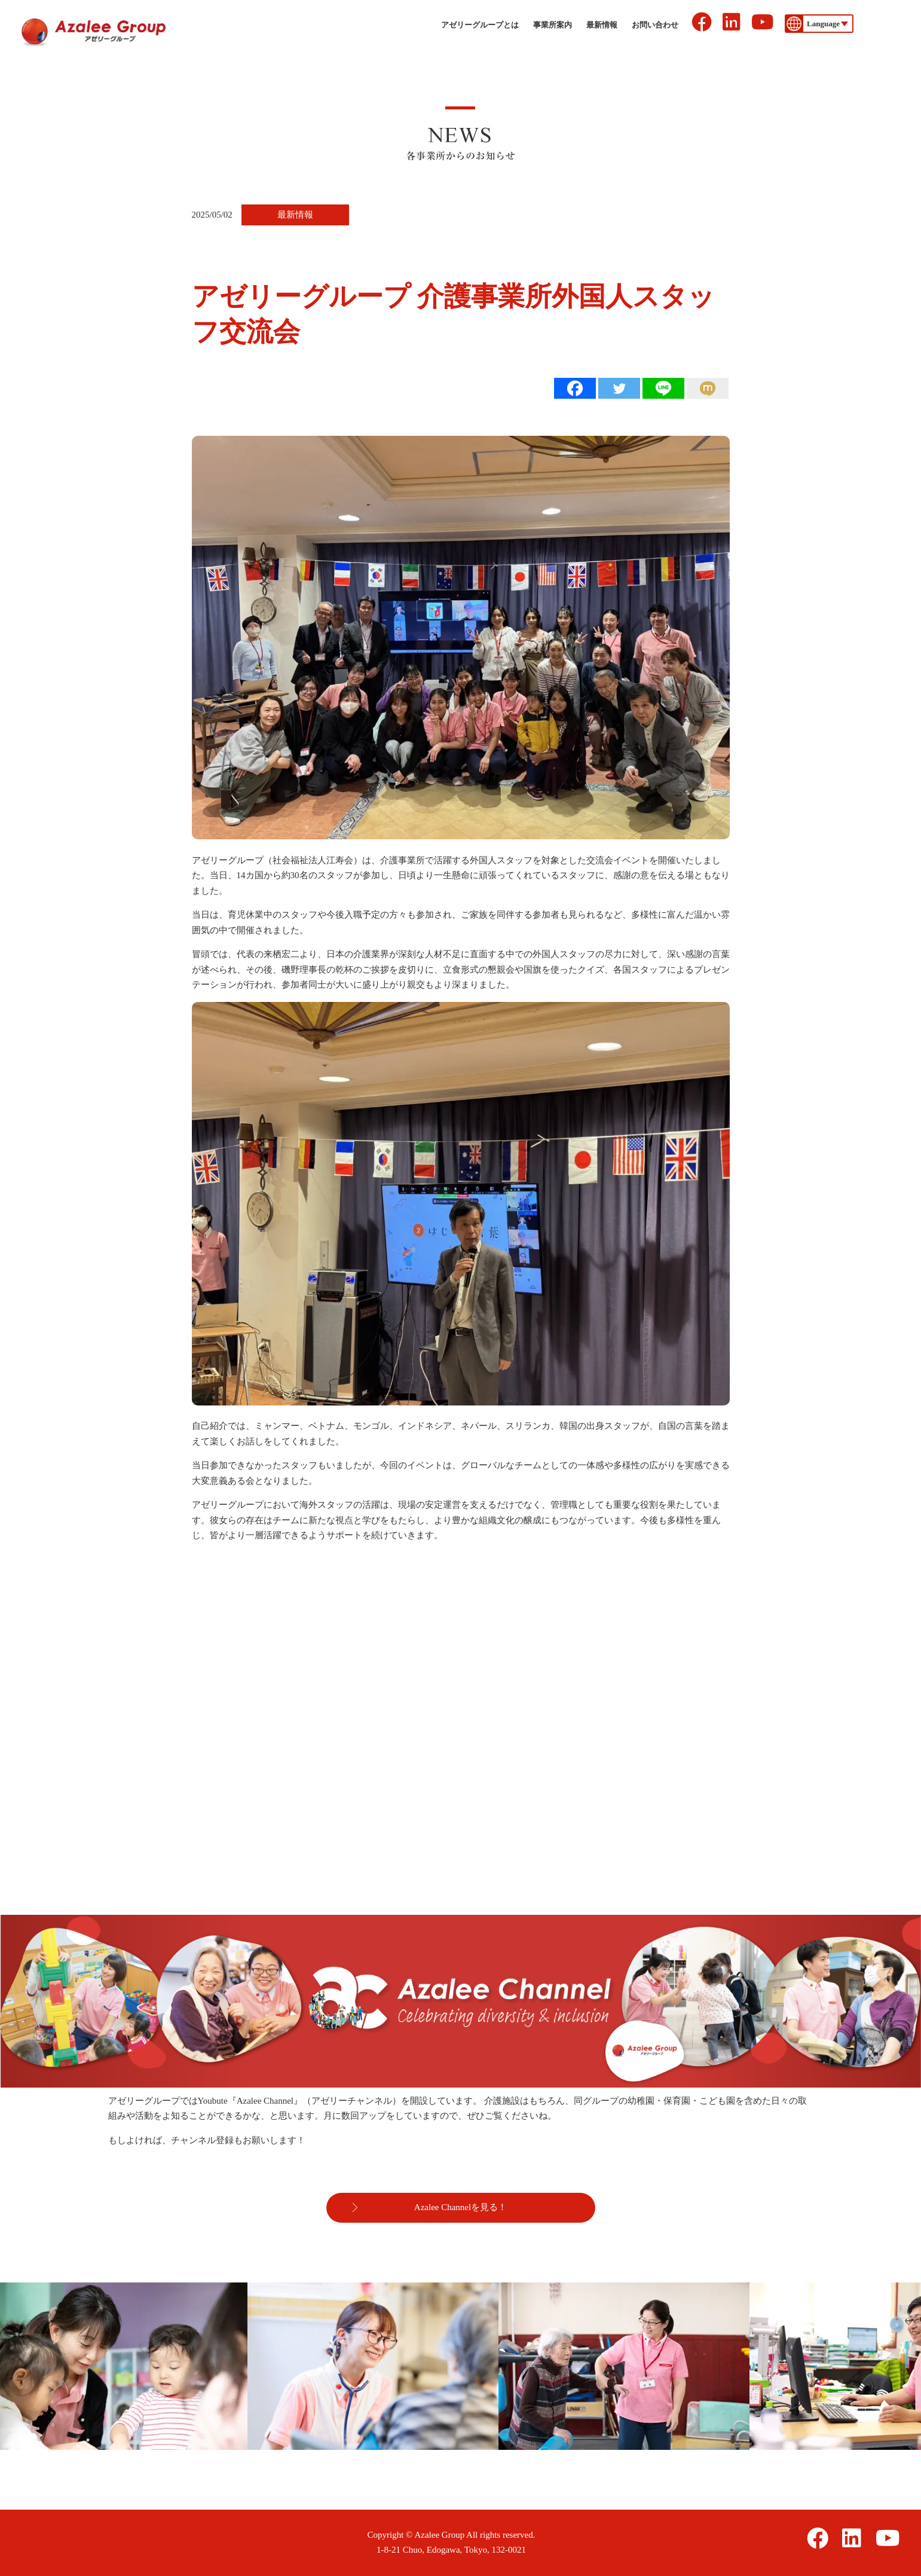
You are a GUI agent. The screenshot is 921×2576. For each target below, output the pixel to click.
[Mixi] (708, 388)
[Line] (663, 388)
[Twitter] (619, 388)
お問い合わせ (655, 24)
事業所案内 (552, 24)
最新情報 (601, 24)
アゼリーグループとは (480, 24)
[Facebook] (575, 388)
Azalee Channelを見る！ (460, 2207)
